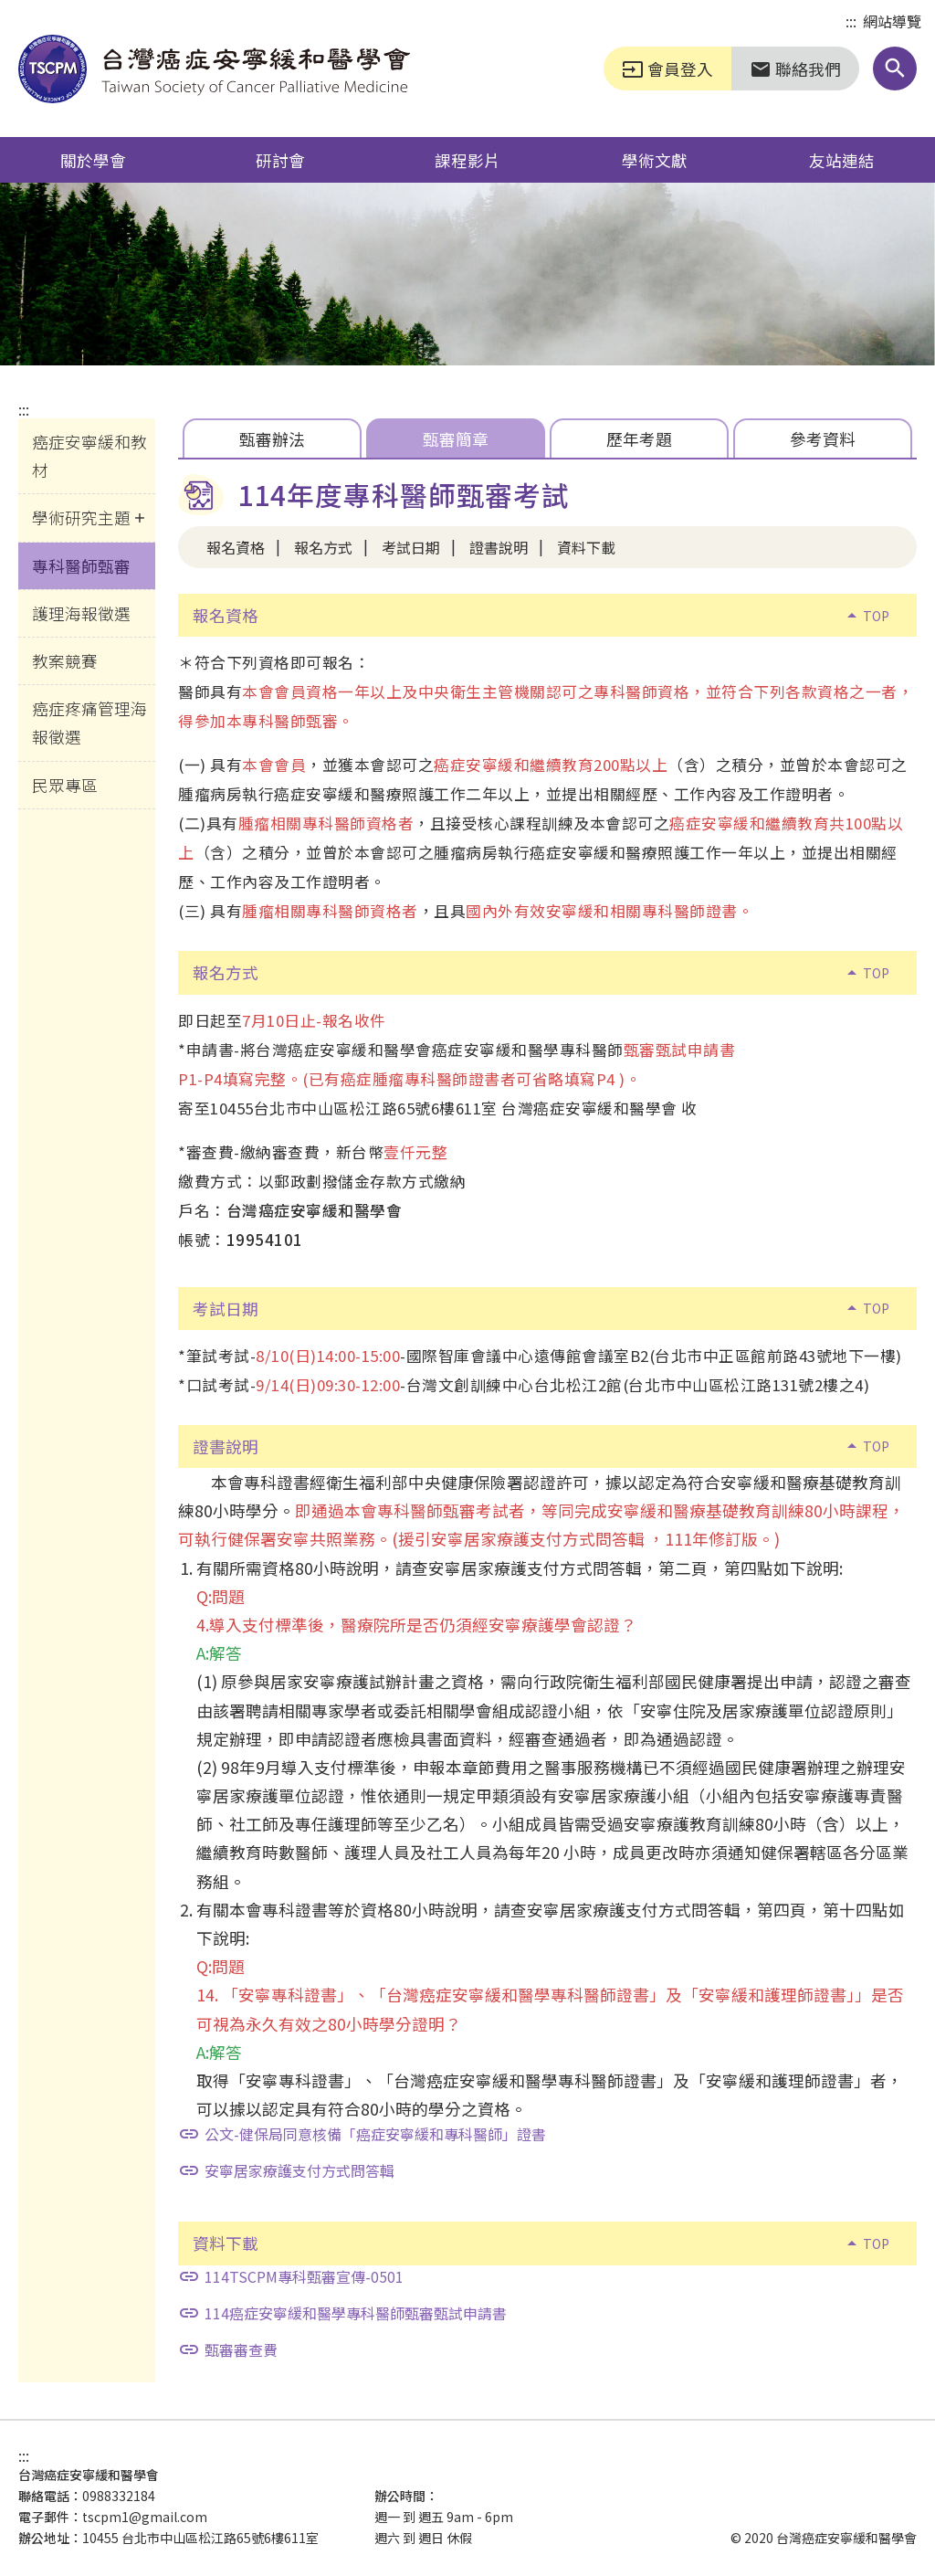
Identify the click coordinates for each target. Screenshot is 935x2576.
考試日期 (411, 547)
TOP (865, 616)
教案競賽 (65, 660)
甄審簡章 (456, 438)
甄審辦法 (272, 438)
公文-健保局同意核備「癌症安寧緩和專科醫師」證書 (362, 2134)
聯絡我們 (795, 68)
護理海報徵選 (81, 613)
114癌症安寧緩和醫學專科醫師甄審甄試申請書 (342, 2313)
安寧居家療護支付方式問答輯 (286, 2170)
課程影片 (467, 160)
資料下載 (586, 547)
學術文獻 (655, 160)
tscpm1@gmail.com (144, 2516)
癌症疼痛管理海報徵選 (89, 722)
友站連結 (842, 160)
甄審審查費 (228, 2349)
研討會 (280, 160)
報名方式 (323, 547)
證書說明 (498, 547)
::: (851, 22)
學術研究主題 (81, 517)
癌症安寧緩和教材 (89, 455)
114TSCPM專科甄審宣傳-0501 (291, 2276)
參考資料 (823, 438)
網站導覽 (892, 21)
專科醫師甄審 (81, 565)
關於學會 (93, 160)
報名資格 (235, 547)
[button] (895, 68)
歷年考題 (639, 438)
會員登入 (667, 68)
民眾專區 (65, 785)
